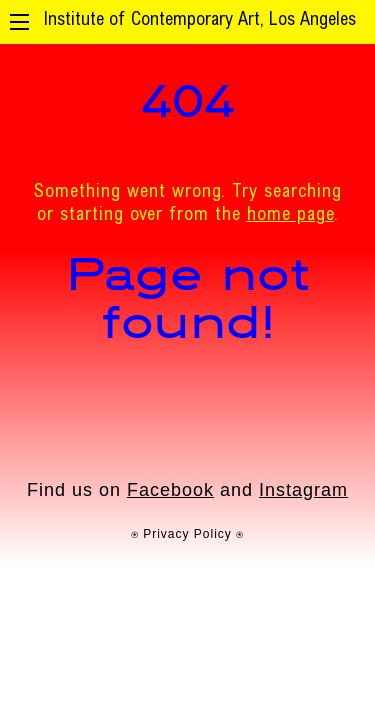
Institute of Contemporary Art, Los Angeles (199, 21)
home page (290, 216)
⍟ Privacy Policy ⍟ (187, 534)
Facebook (170, 490)
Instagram (303, 490)
